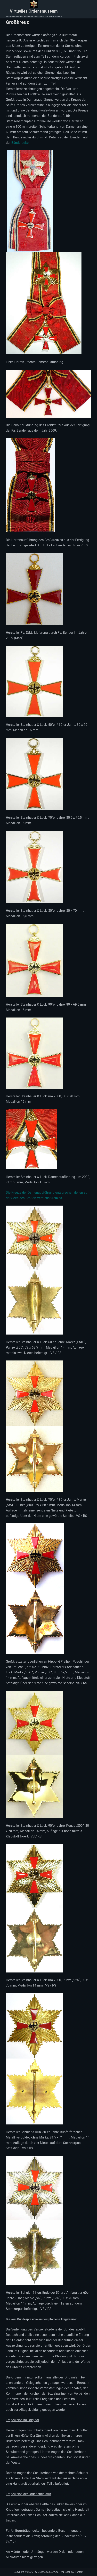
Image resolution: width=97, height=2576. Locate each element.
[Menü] (89, 9)
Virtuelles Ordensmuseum (34, 11)
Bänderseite (20, 143)
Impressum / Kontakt (71, 2571)
